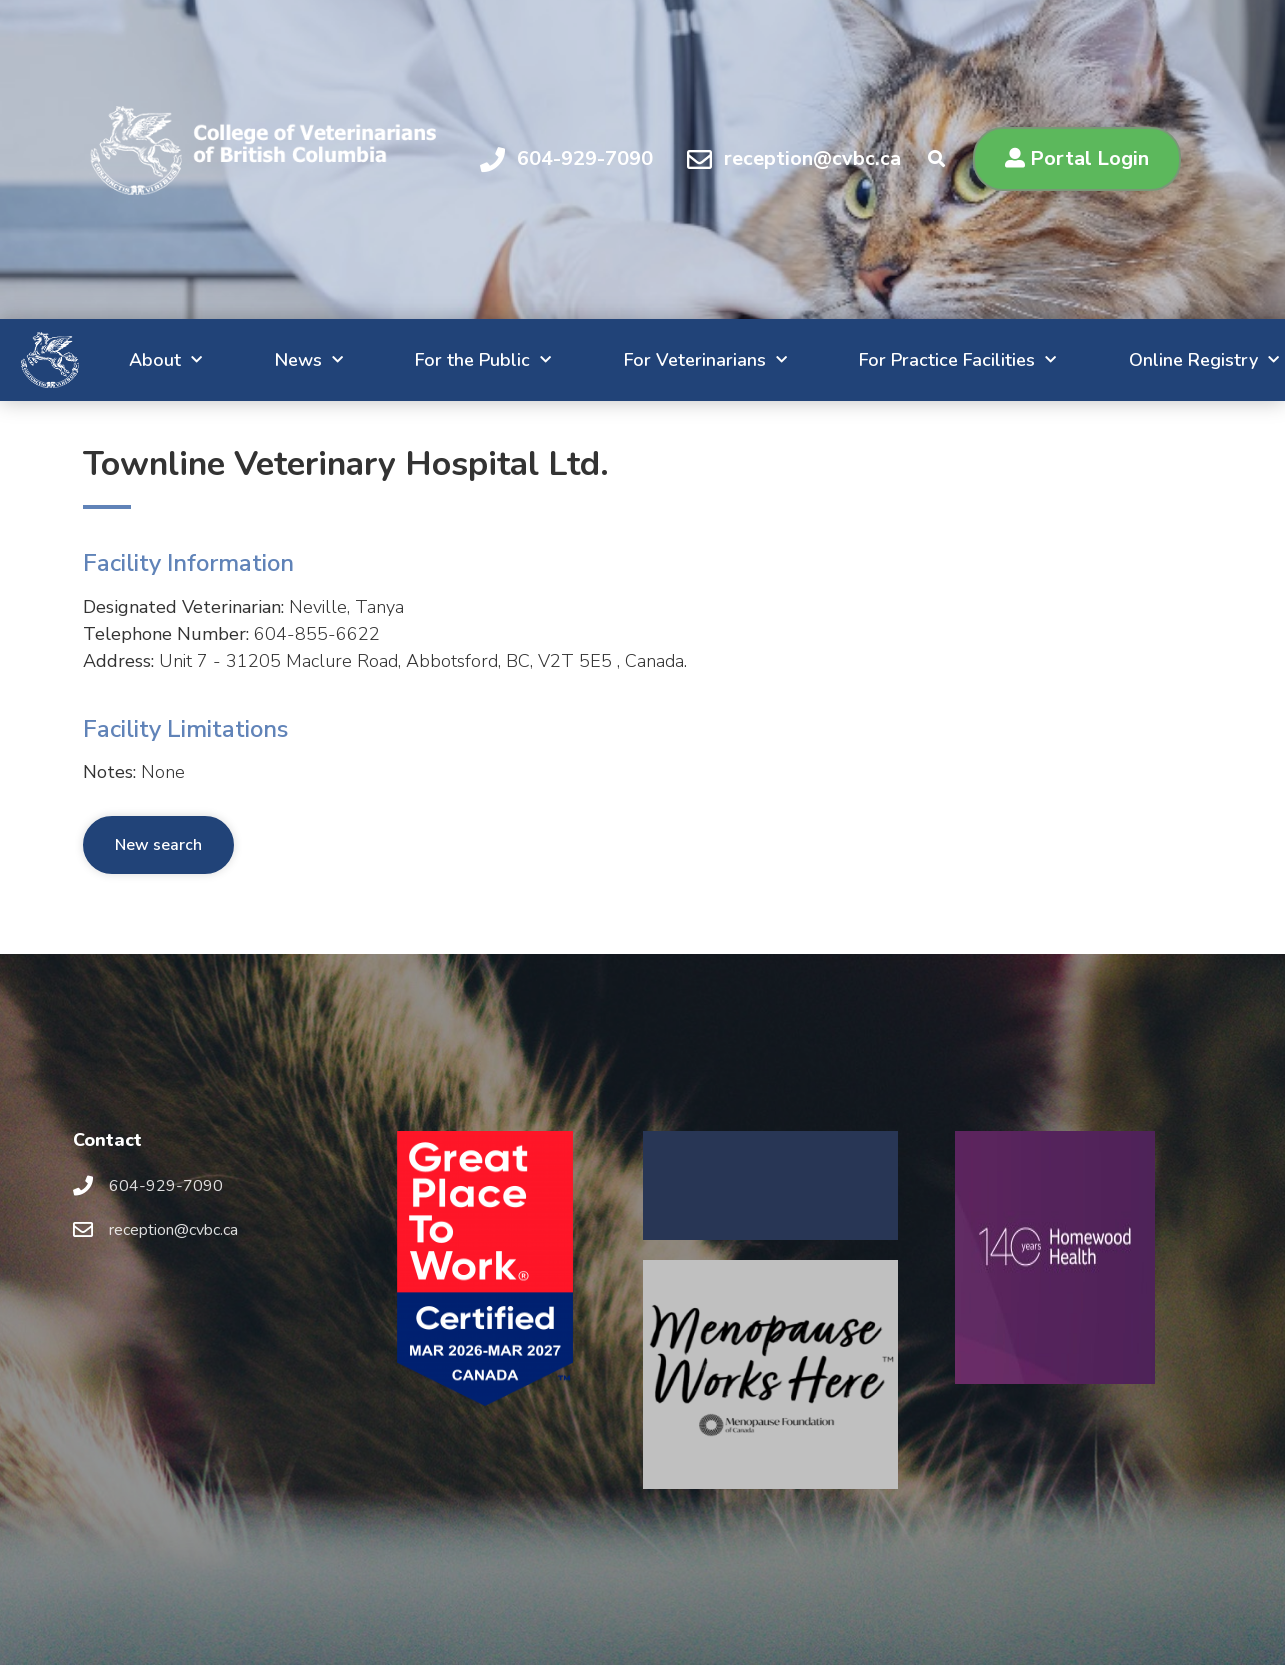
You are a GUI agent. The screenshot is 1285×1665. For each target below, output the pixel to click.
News (225, 360)
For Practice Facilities (913, 360)
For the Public (413, 360)
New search (158, 845)
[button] (1077, 159)
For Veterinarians (647, 360)
